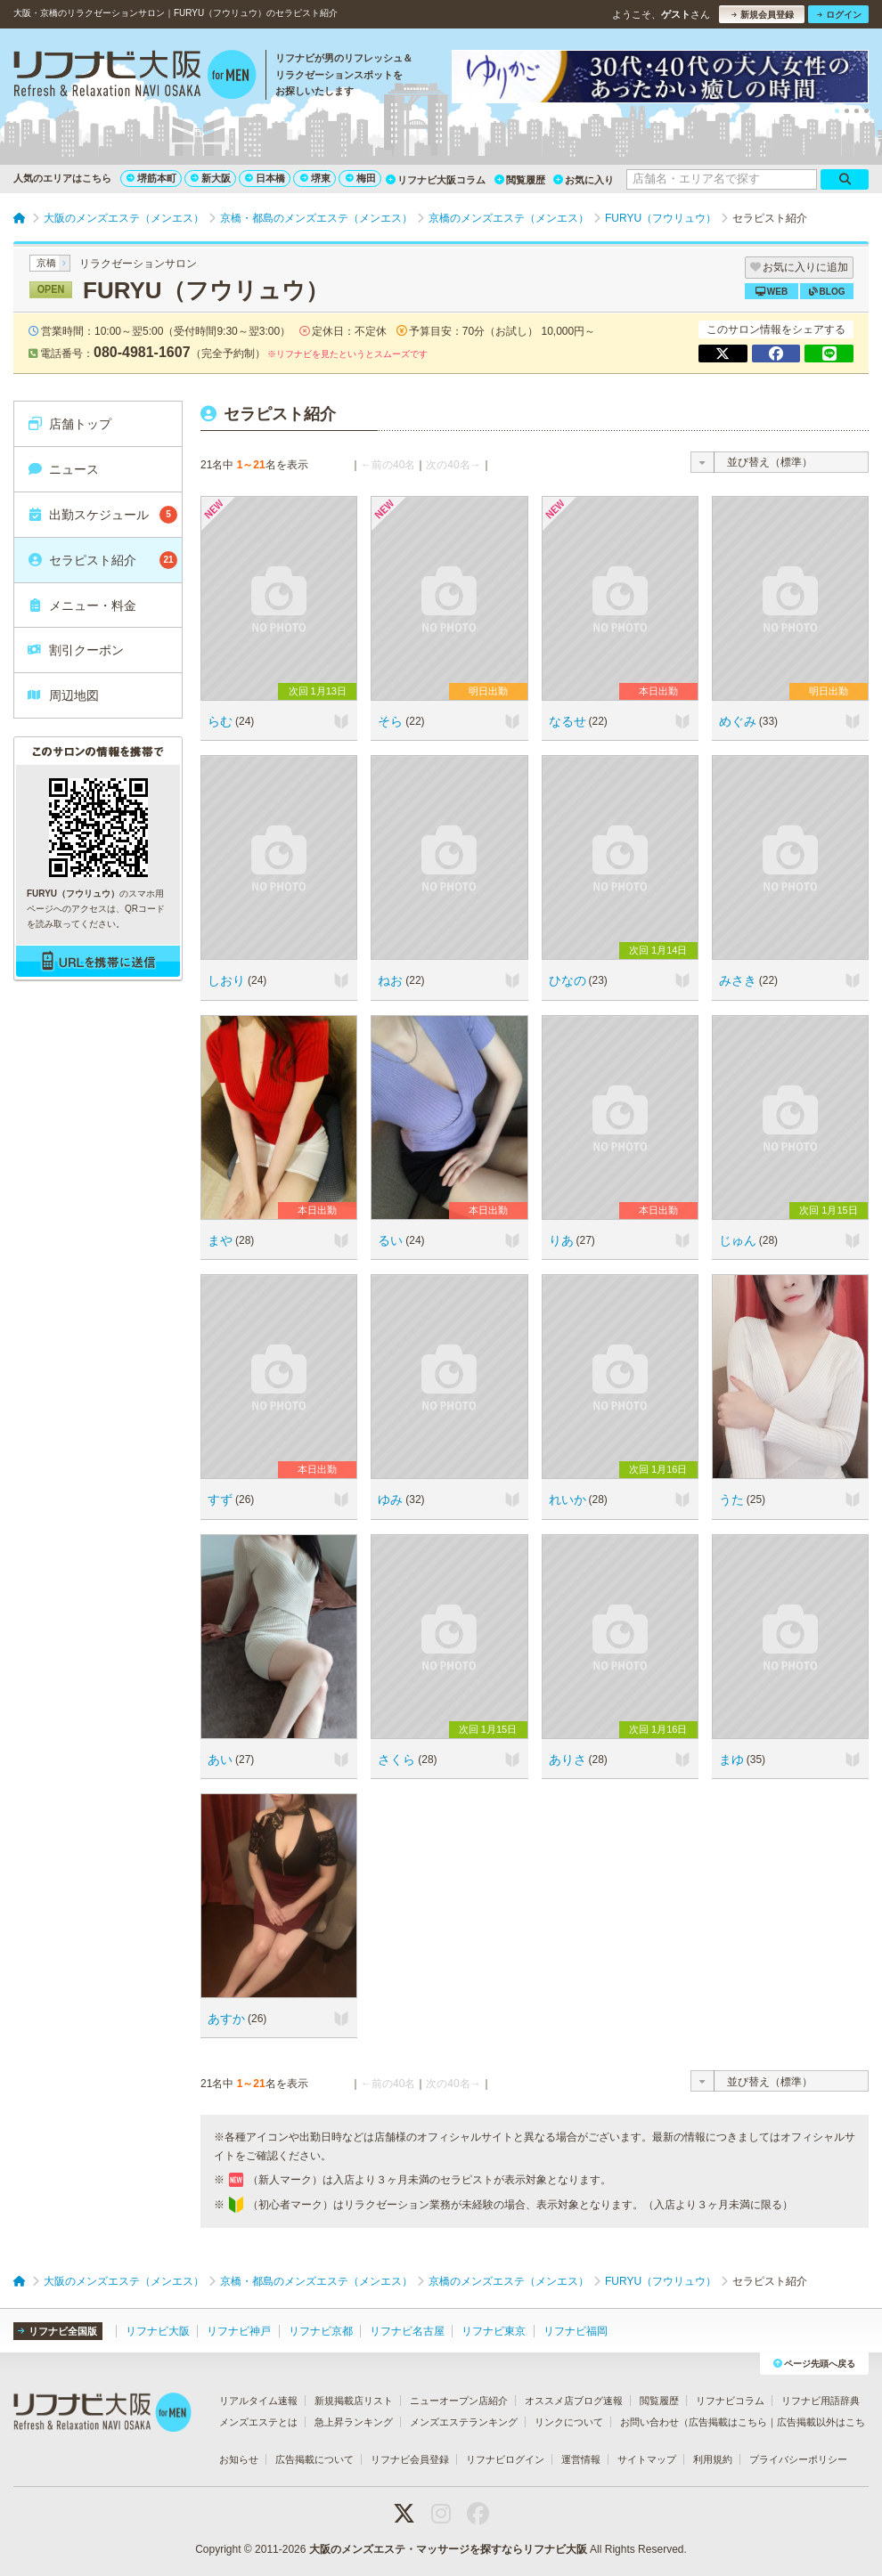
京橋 (46, 262)
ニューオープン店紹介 (459, 2400)
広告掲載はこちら (728, 2422)
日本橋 (265, 178)
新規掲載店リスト (353, 2400)
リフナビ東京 (493, 2331)
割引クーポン (75, 650)
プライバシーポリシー (798, 2459)
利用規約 (712, 2459)
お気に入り (583, 180)
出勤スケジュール (102, 515)
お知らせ (238, 2459)
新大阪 (211, 178)
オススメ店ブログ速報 (574, 2400)
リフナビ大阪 (158, 2331)
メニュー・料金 (81, 605)
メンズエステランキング (464, 2422)
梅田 (361, 178)
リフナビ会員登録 (410, 2459)
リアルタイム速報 (258, 2400)
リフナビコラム (730, 2400)
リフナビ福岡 (575, 2331)
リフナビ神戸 (239, 2331)
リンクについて (569, 2422)
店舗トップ (69, 424)
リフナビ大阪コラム (436, 180)
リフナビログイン (505, 2459)
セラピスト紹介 (102, 560)
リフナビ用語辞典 (820, 2400)
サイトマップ (646, 2459)
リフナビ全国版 (57, 2331)
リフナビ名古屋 (407, 2331)
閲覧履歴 (519, 180)
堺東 (315, 178)
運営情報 (580, 2459)
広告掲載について (314, 2459)
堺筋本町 (151, 178)
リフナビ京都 (321, 2331)
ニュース (63, 469)
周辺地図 (63, 695)
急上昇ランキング (353, 2422)
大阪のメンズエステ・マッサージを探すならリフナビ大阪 (448, 2549)
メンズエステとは (258, 2422)
